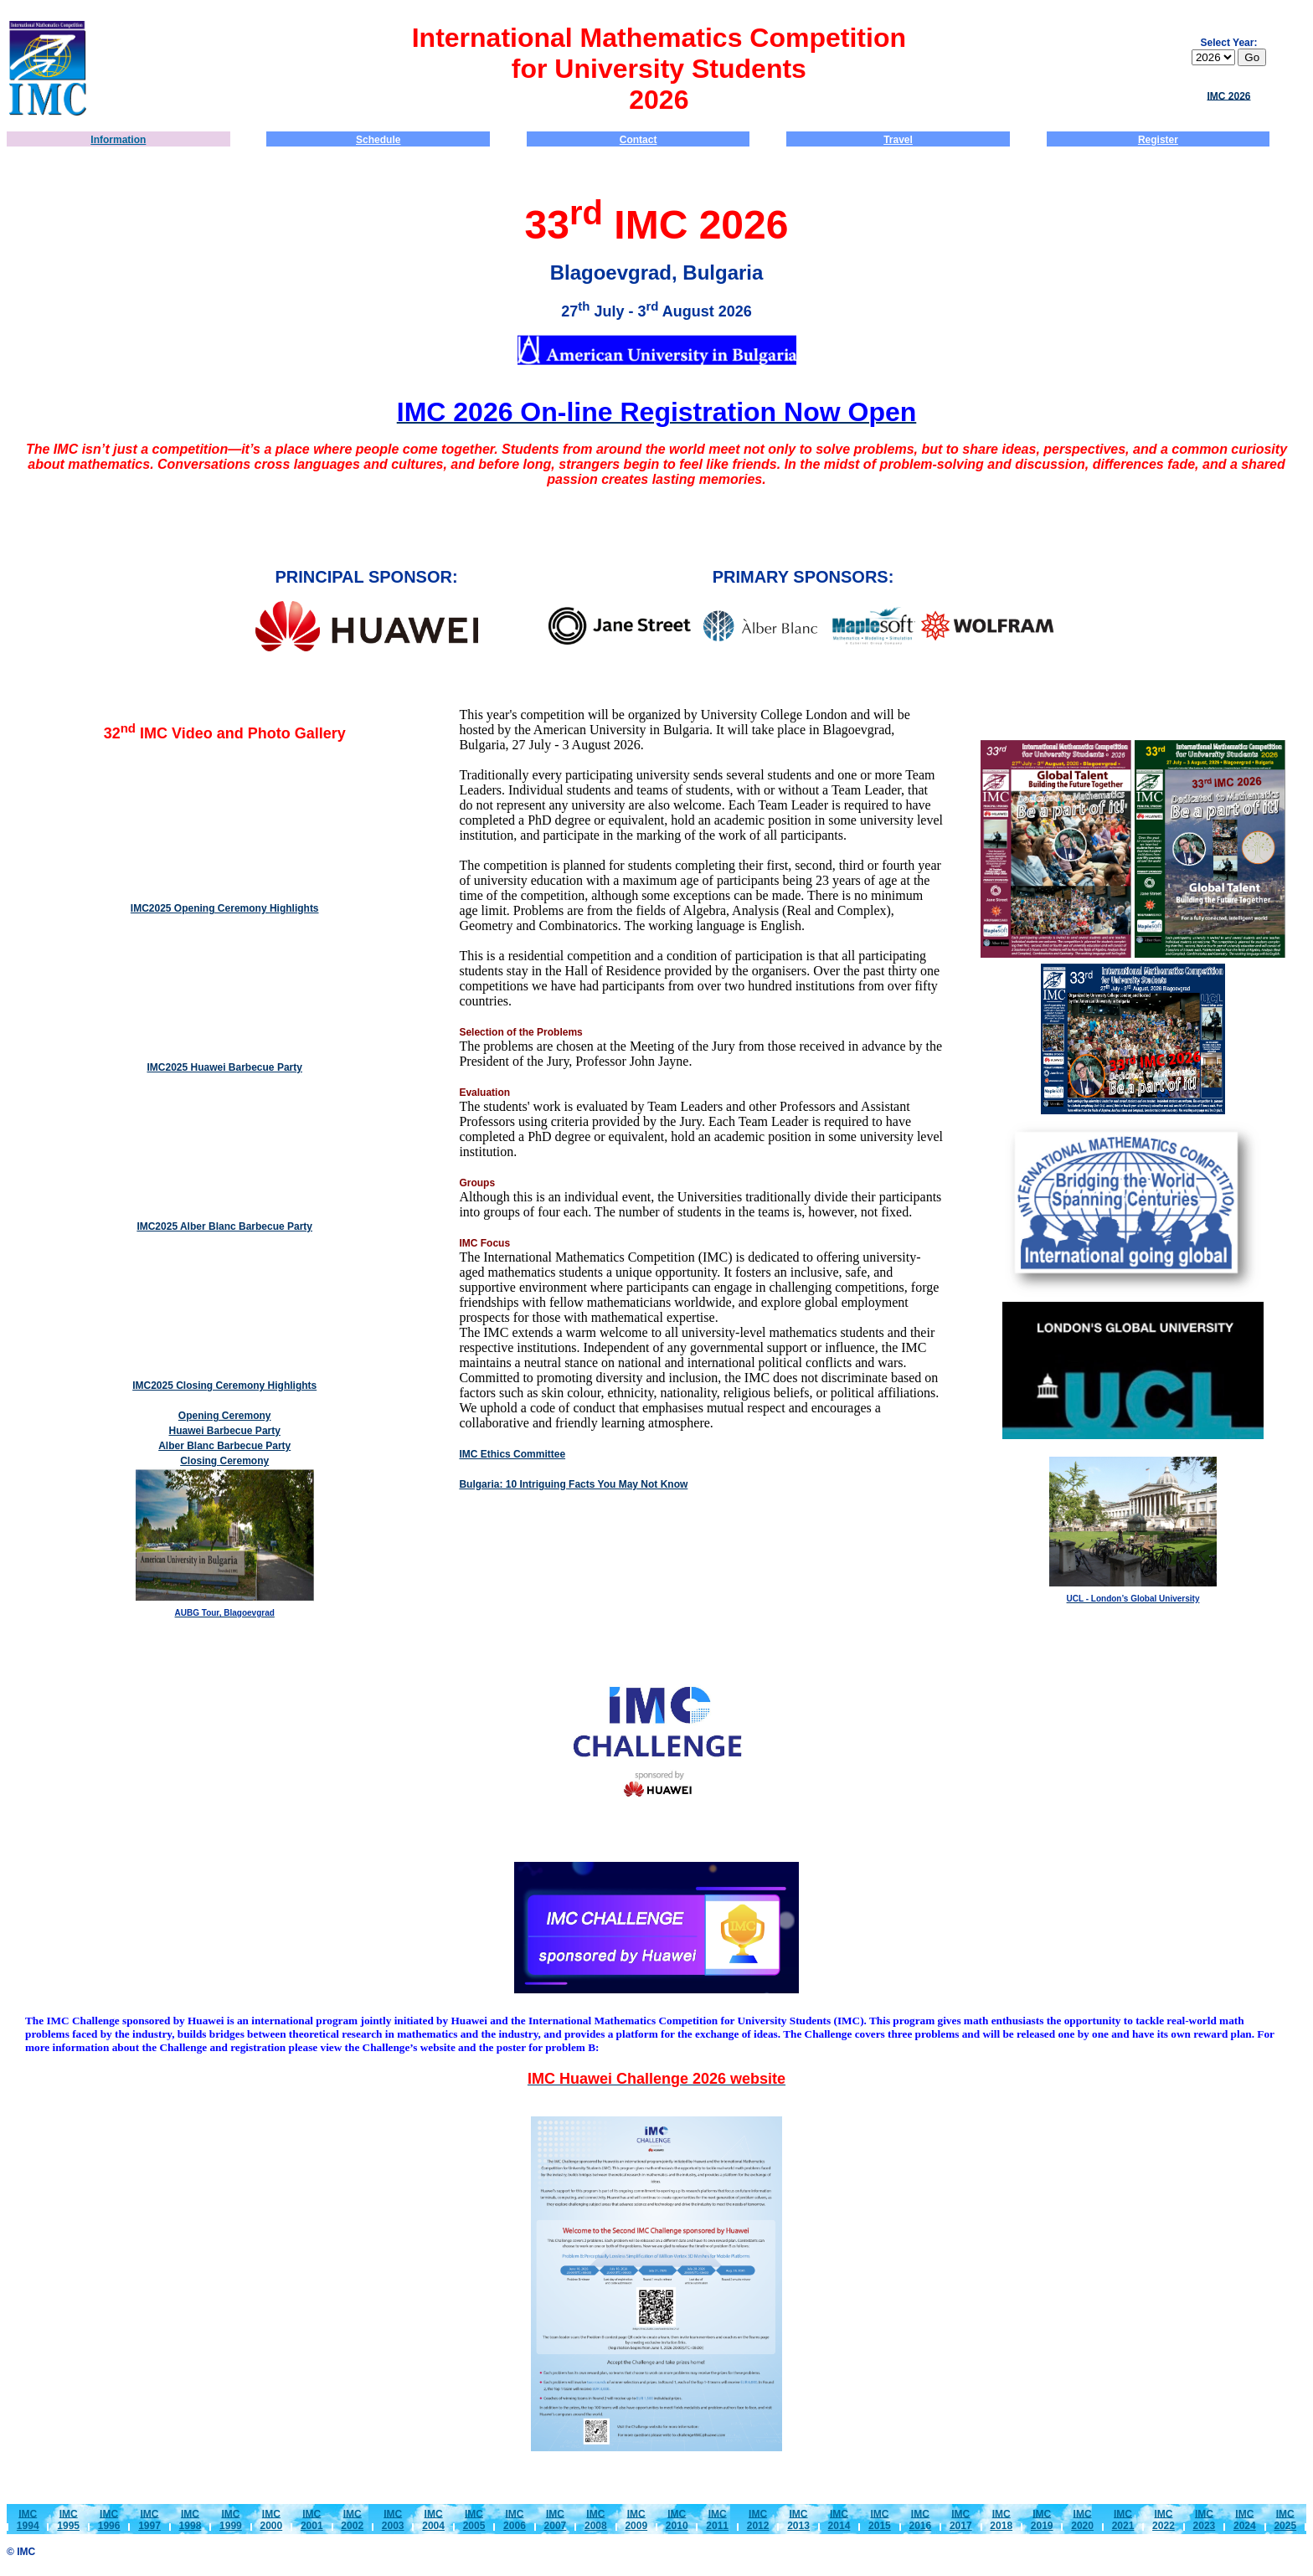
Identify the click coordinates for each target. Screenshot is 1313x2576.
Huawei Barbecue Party (225, 1431)
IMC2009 (636, 2519)
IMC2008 (595, 2519)
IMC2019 (1042, 2519)
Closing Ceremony (224, 1461)
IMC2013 (798, 2519)
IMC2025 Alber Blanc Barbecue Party (224, 1226)
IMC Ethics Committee (512, 1454)
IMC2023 (1204, 2519)
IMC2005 (474, 2519)
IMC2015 (879, 2519)
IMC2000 (271, 2519)
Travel (898, 140)
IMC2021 (1123, 2519)
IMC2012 (758, 2519)
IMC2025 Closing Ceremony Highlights (224, 1385)
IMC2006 (514, 2519)
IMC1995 (68, 2519)
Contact (638, 140)
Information (118, 140)
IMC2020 (1082, 2519)
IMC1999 (230, 2519)
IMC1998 (190, 2519)
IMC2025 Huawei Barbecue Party (224, 1067)
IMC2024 (1244, 2519)
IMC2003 (393, 2519)
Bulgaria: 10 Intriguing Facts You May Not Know (573, 1484)
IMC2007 (555, 2519)
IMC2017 (961, 2519)
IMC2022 (1163, 2519)
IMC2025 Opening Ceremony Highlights (225, 908)
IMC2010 (677, 2519)
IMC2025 (1285, 2519)
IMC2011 (717, 2519)
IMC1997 (149, 2519)
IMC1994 (28, 2519)
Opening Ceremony (224, 1416)
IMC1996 (109, 2519)
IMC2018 (1001, 2519)
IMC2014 (839, 2519)
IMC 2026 (1228, 95)
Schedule (378, 140)
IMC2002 (352, 2519)
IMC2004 (433, 2519)
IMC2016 (920, 2519)
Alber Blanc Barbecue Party (224, 1446)
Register (1158, 140)
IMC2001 (312, 2519)
